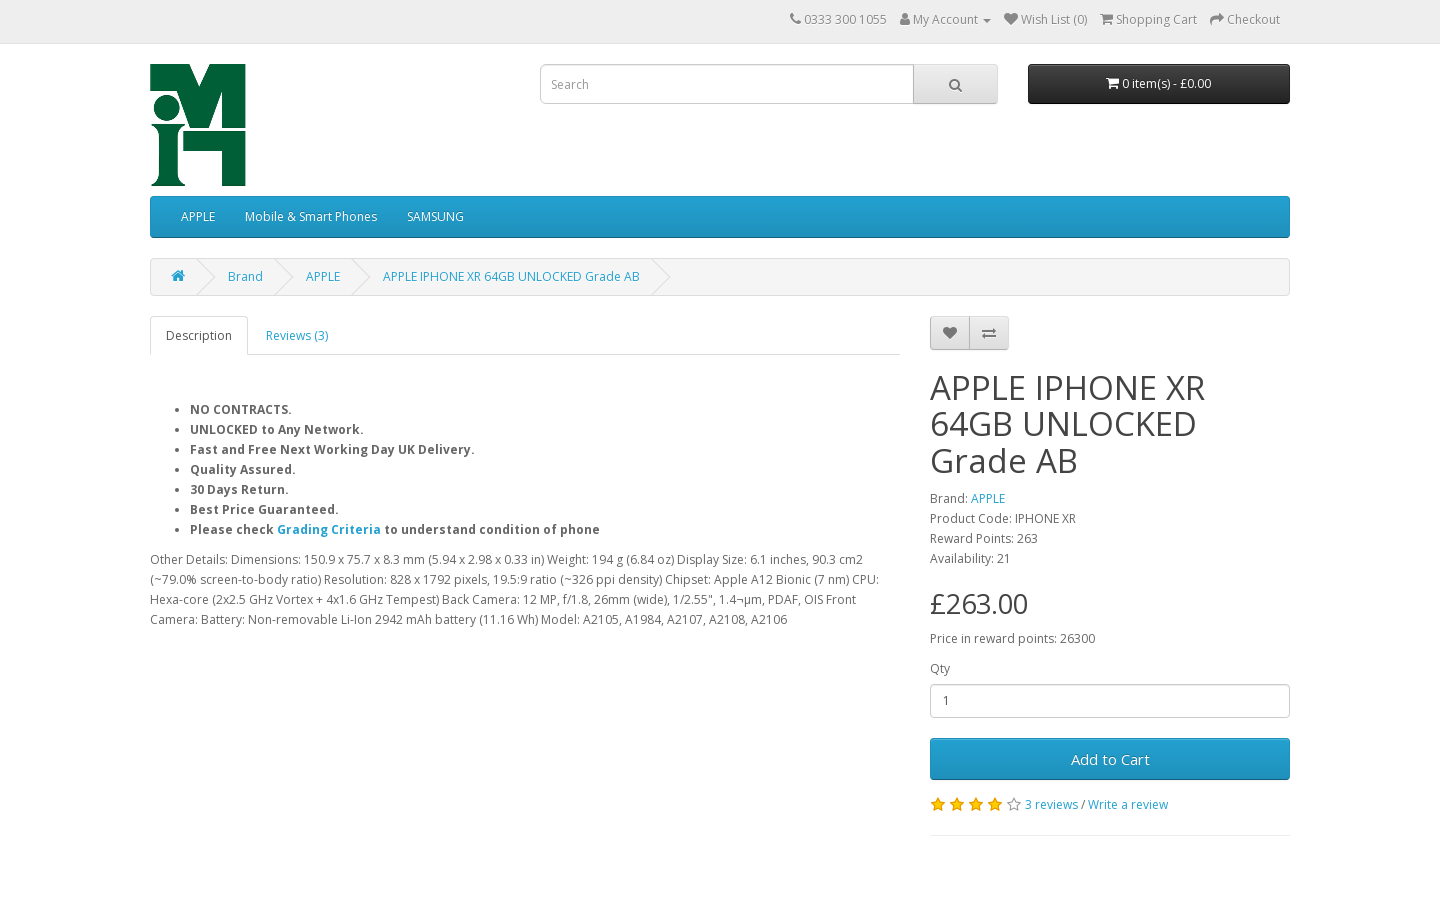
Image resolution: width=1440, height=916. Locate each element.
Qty (940, 668)
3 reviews (1051, 804)
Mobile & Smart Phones (311, 216)
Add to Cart (1110, 759)
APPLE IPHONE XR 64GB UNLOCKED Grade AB (511, 276)
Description (199, 335)
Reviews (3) (297, 335)
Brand (245, 276)
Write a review (1128, 804)
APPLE (198, 216)
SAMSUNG (435, 216)
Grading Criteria (329, 529)
